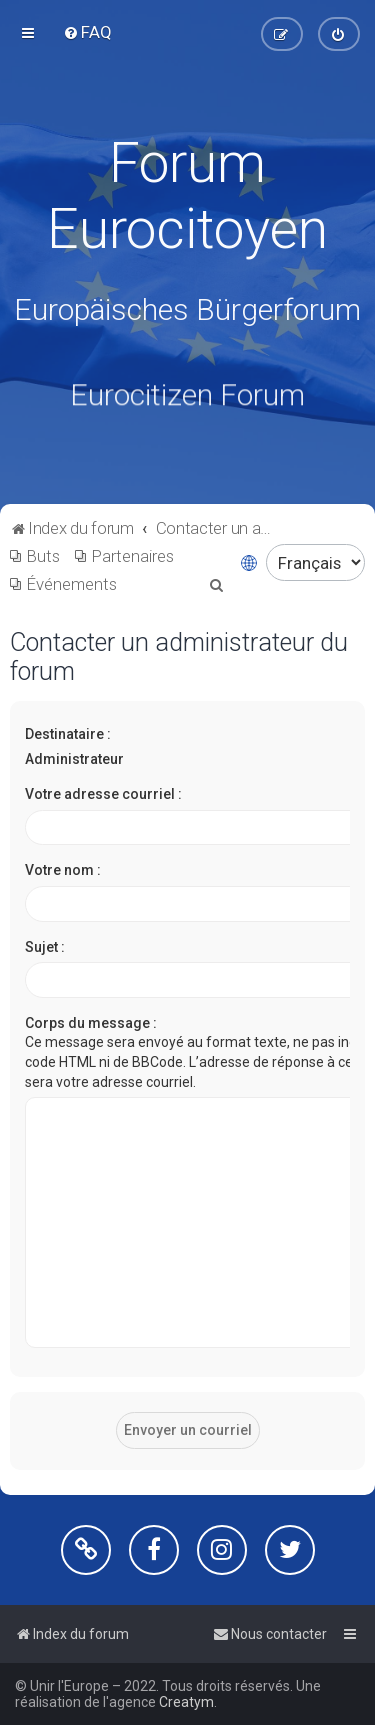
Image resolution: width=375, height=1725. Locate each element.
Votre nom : (63, 870)
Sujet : (45, 946)
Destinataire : (68, 734)
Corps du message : (91, 1023)
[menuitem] (87, 32)
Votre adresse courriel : (103, 794)
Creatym (186, 1702)
